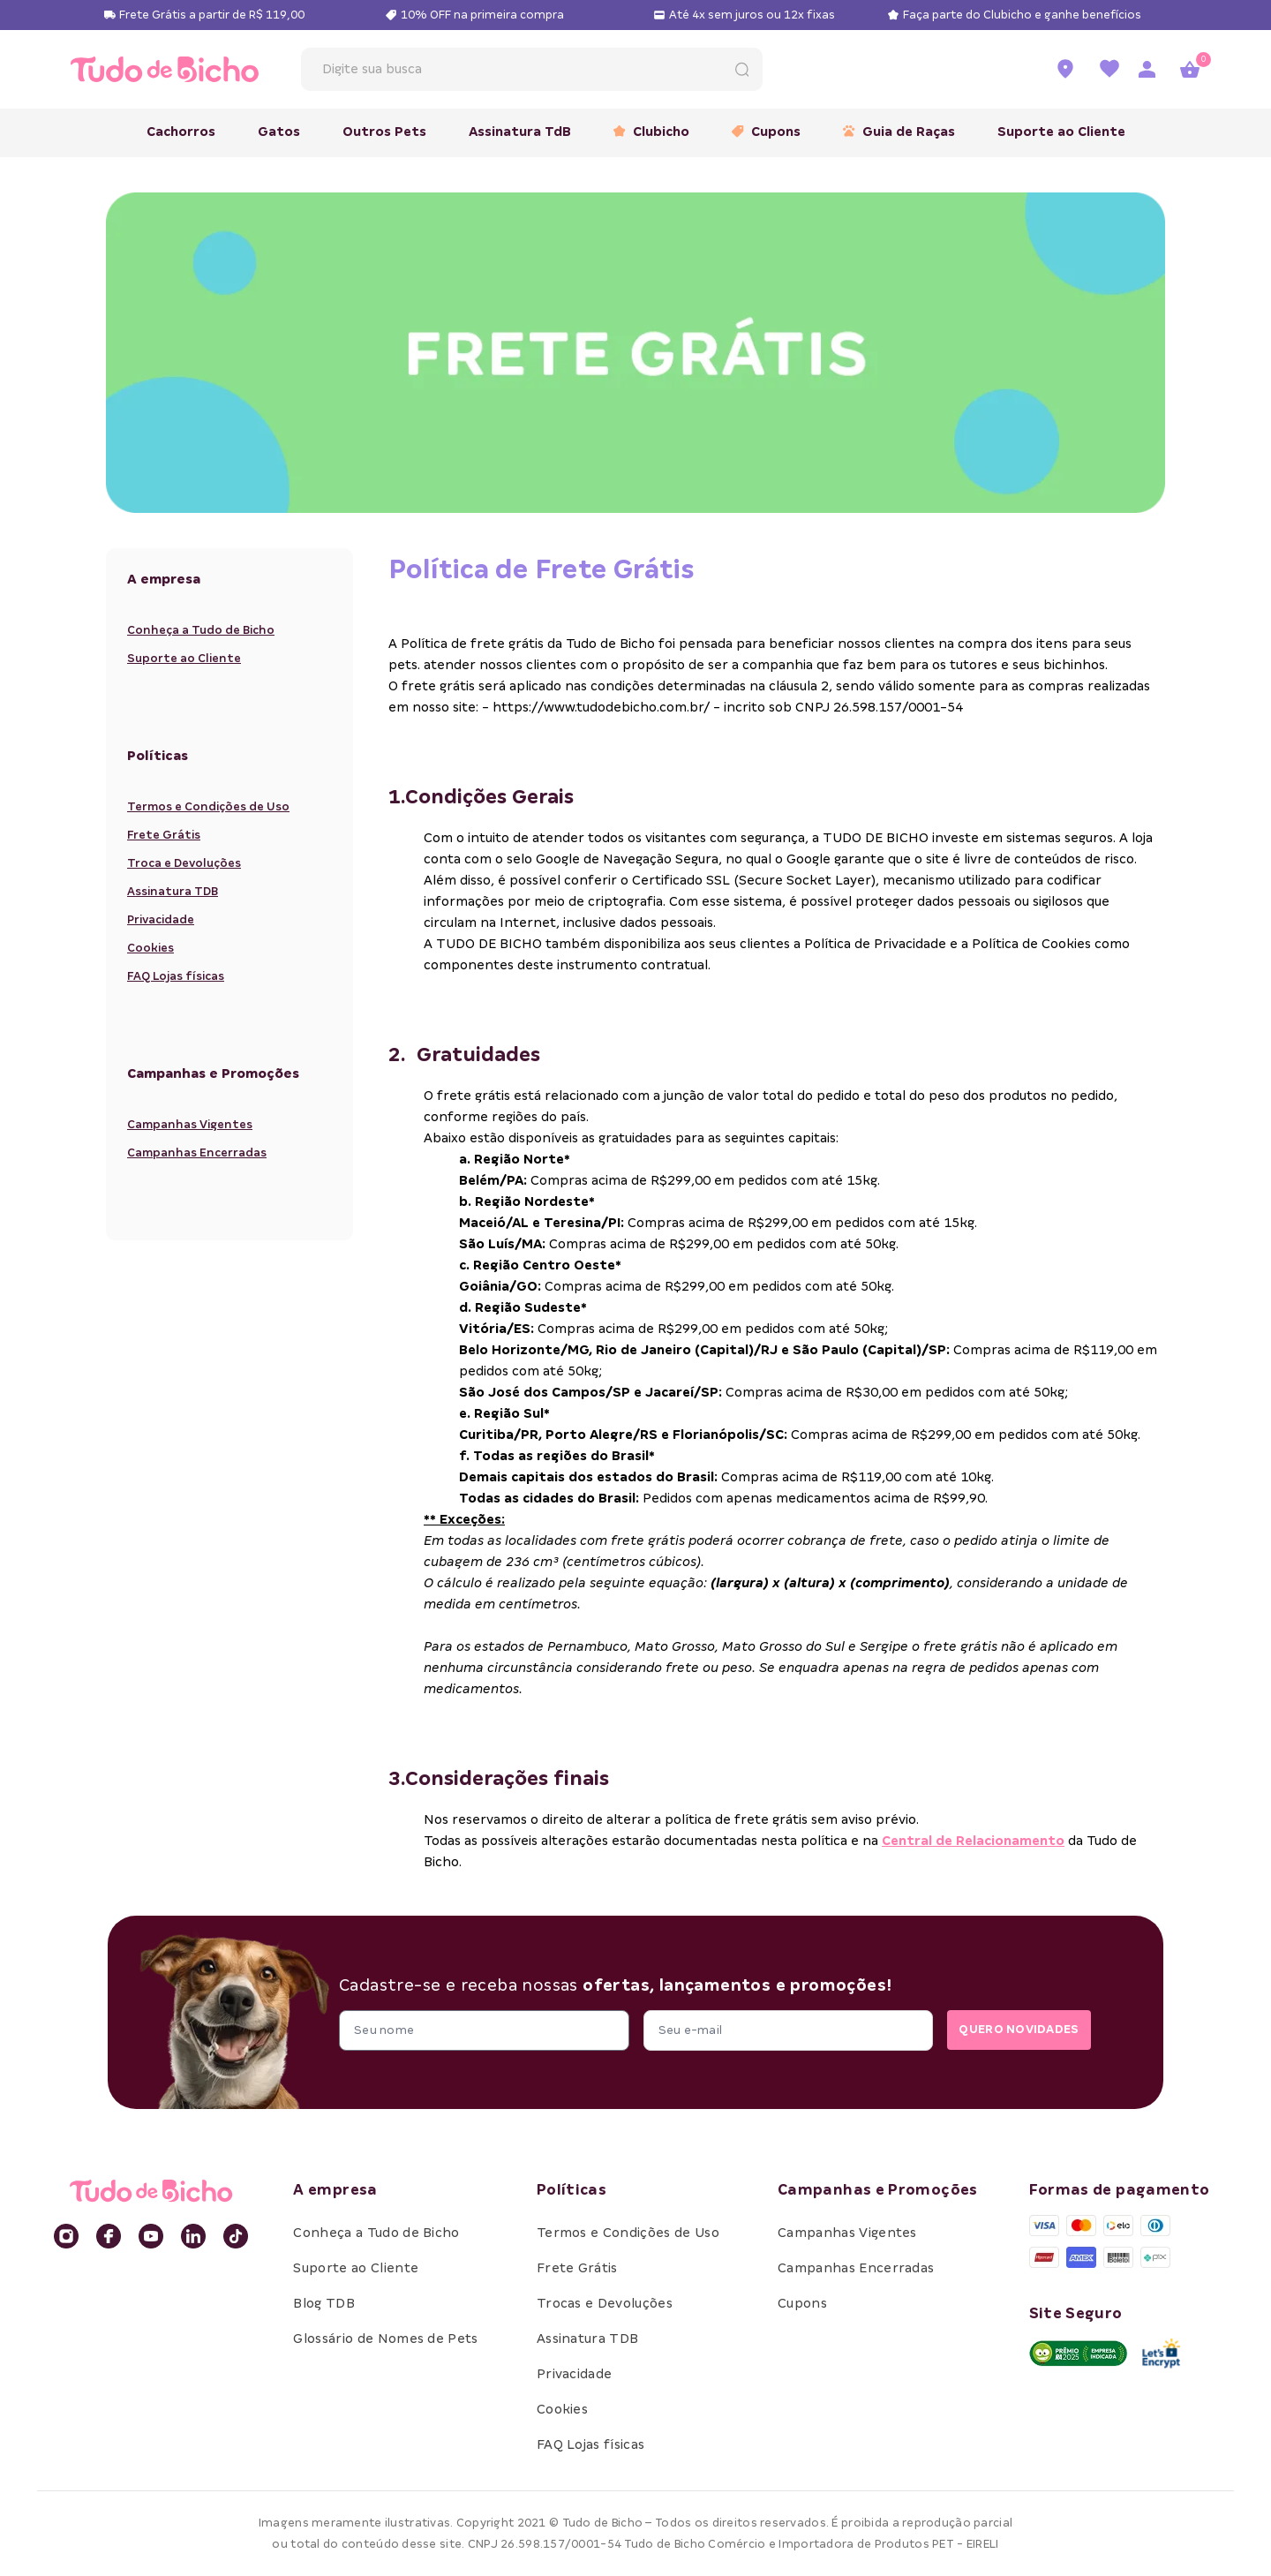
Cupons (766, 131)
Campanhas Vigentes (189, 1124)
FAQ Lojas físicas (175, 976)
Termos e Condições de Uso (208, 806)
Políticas (571, 2189)
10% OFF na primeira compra (482, 14)
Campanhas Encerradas (197, 1152)
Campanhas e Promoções (878, 2189)
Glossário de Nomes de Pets (385, 2338)
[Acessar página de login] (1146, 69)
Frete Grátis (163, 834)
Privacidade (160, 919)
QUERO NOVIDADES (1010, 2030)
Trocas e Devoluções (605, 2303)
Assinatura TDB (172, 891)
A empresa (335, 2189)
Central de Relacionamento (973, 1841)
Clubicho (651, 131)
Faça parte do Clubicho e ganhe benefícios (1022, 14)
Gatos (279, 131)
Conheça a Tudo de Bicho (201, 629)
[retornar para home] (165, 69)
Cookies (150, 947)
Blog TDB (324, 2303)
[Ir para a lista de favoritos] (1109, 69)
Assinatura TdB (520, 131)
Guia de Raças (899, 131)
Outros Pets (384, 131)
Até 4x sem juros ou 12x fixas (752, 14)
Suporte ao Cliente (1061, 131)
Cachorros (181, 131)
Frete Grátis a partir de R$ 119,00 (212, 14)
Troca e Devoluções (184, 863)
